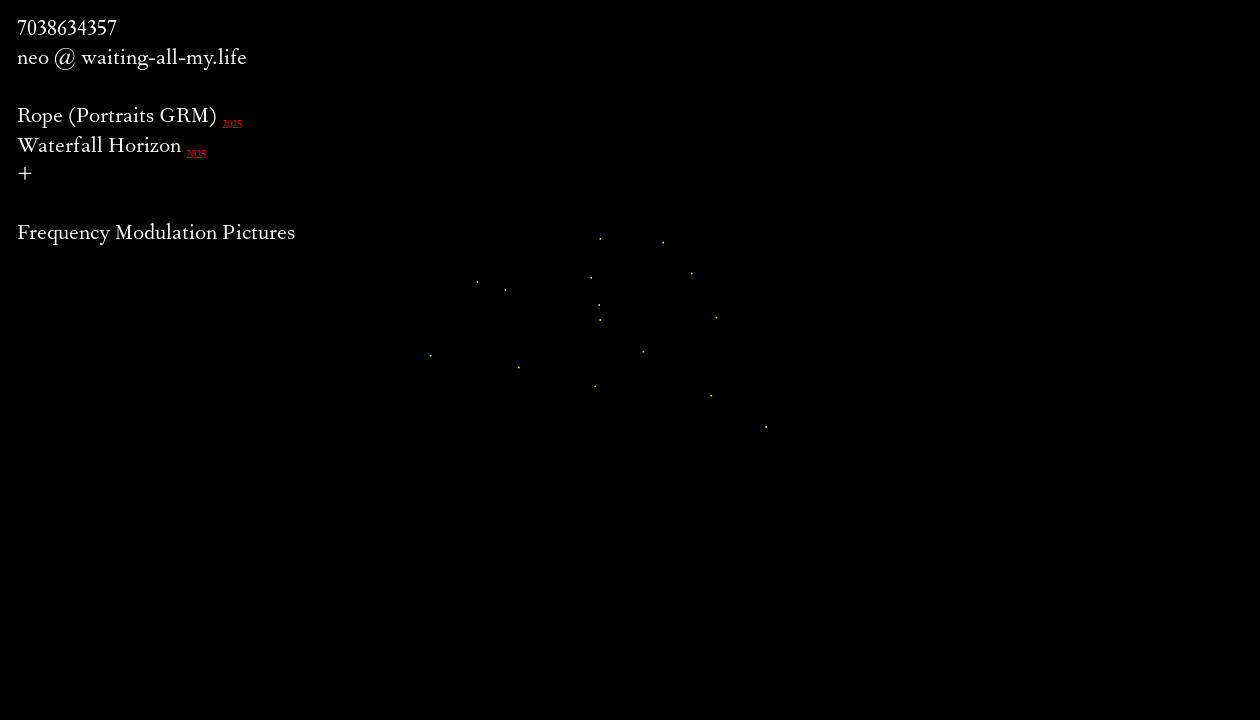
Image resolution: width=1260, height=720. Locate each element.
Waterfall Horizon (99, 148)
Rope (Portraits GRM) (117, 118)
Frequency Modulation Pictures (156, 235)
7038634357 (67, 31)
